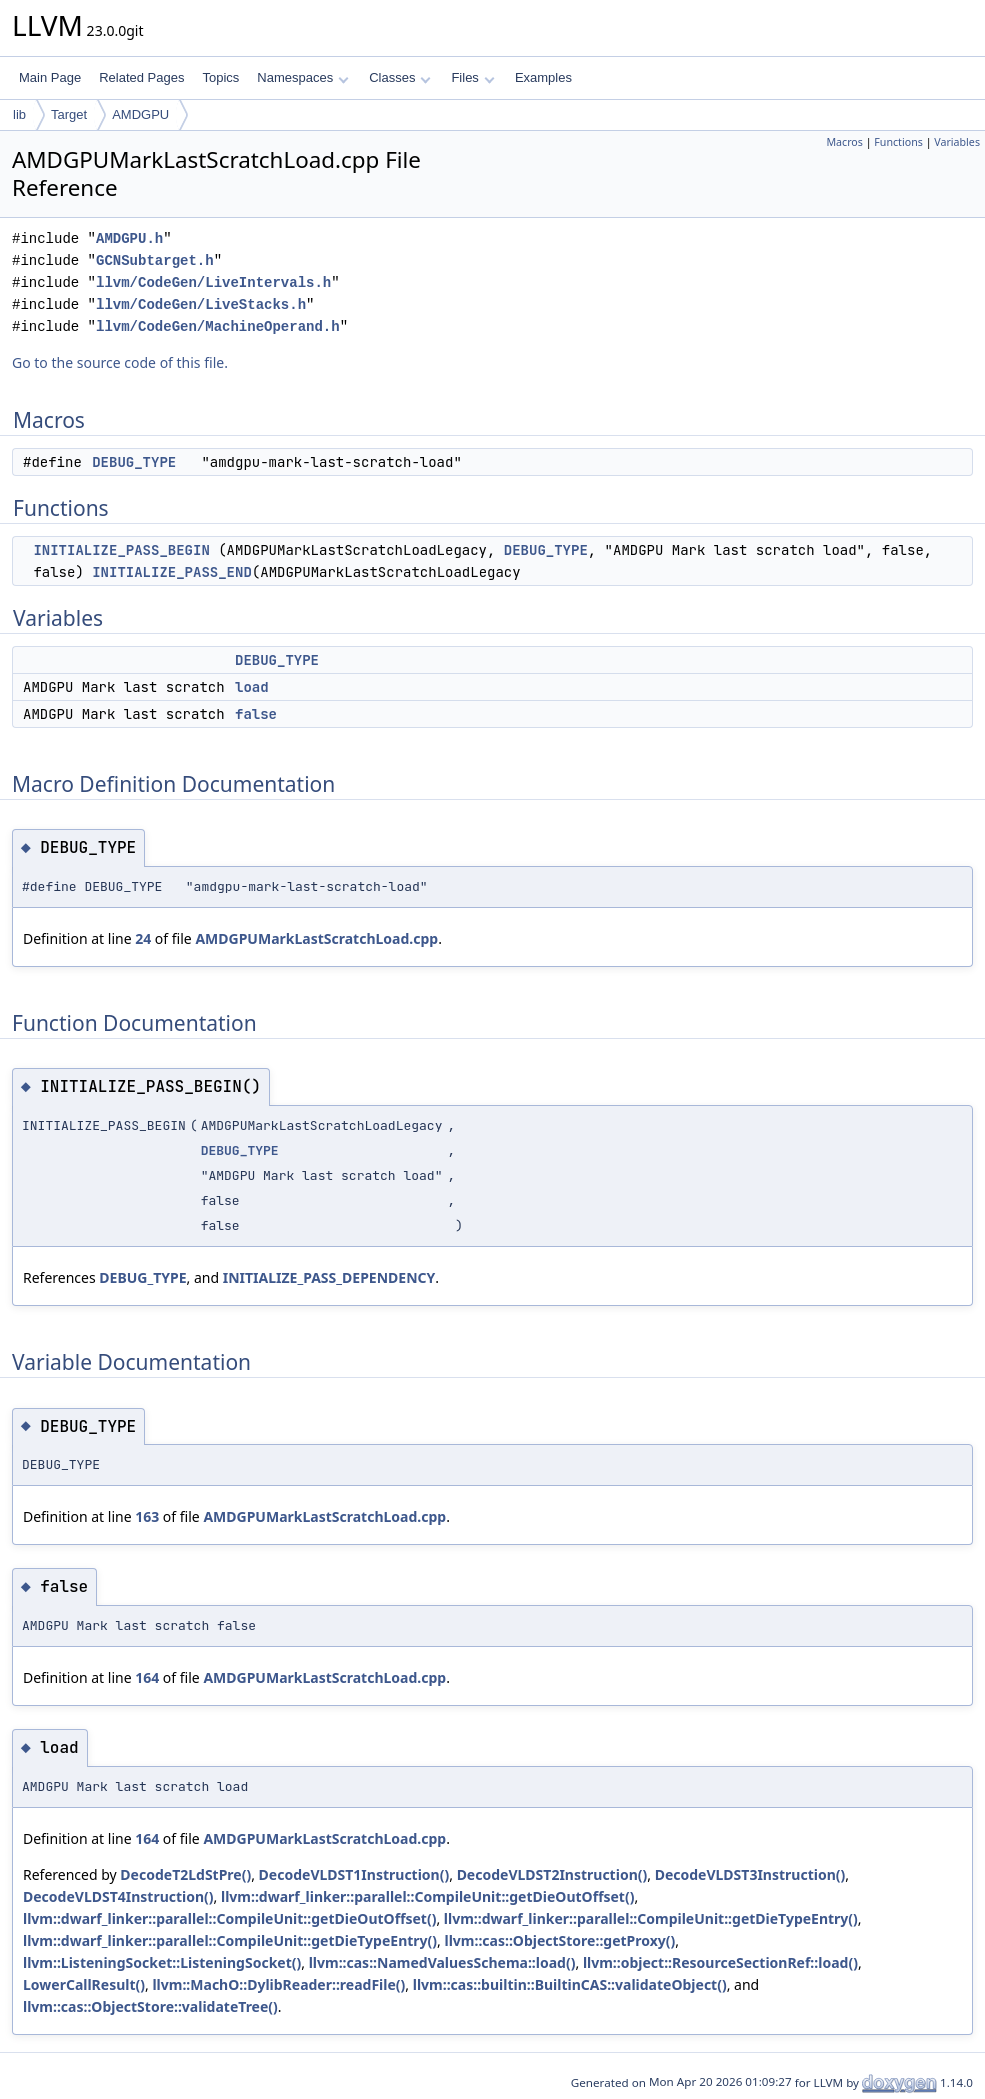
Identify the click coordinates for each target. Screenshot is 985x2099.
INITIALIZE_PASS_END (172, 572)
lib (19, 114)
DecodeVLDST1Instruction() (354, 1874)
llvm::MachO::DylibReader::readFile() (278, 1984)
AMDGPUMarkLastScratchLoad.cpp (316, 938)
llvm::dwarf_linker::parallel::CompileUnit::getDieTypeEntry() (651, 1918)
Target (69, 114)
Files (472, 77)
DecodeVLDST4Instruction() (118, 1896)
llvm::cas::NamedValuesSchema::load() (442, 1962)
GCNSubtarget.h (155, 260)
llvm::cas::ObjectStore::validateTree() (150, 2006)
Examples (543, 77)
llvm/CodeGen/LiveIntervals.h (213, 282)
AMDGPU (140, 114)
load (252, 687)
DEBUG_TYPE (134, 462)
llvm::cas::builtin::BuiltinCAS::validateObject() (570, 1984)
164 (147, 1677)
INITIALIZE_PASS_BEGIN (121, 550)
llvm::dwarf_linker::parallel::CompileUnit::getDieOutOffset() (427, 1896)
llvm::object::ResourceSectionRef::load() (720, 1962)
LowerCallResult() (84, 1984)
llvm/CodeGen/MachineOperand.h (218, 326)
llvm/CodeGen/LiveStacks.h (201, 304)
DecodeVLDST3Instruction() (750, 1874)
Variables (957, 142)
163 (147, 1516)
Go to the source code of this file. (120, 362)
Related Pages (141, 77)
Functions (898, 142)
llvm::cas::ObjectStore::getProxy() (559, 1940)
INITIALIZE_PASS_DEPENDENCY (329, 1277)
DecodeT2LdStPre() (185, 1874)
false (256, 714)
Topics (220, 77)
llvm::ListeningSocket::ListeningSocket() (162, 1962)
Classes (400, 77)
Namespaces (302, 77)
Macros (844, 142)
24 (143, 938)
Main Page (50, 77)
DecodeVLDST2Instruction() (552, 1874)
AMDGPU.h (129, 238)
